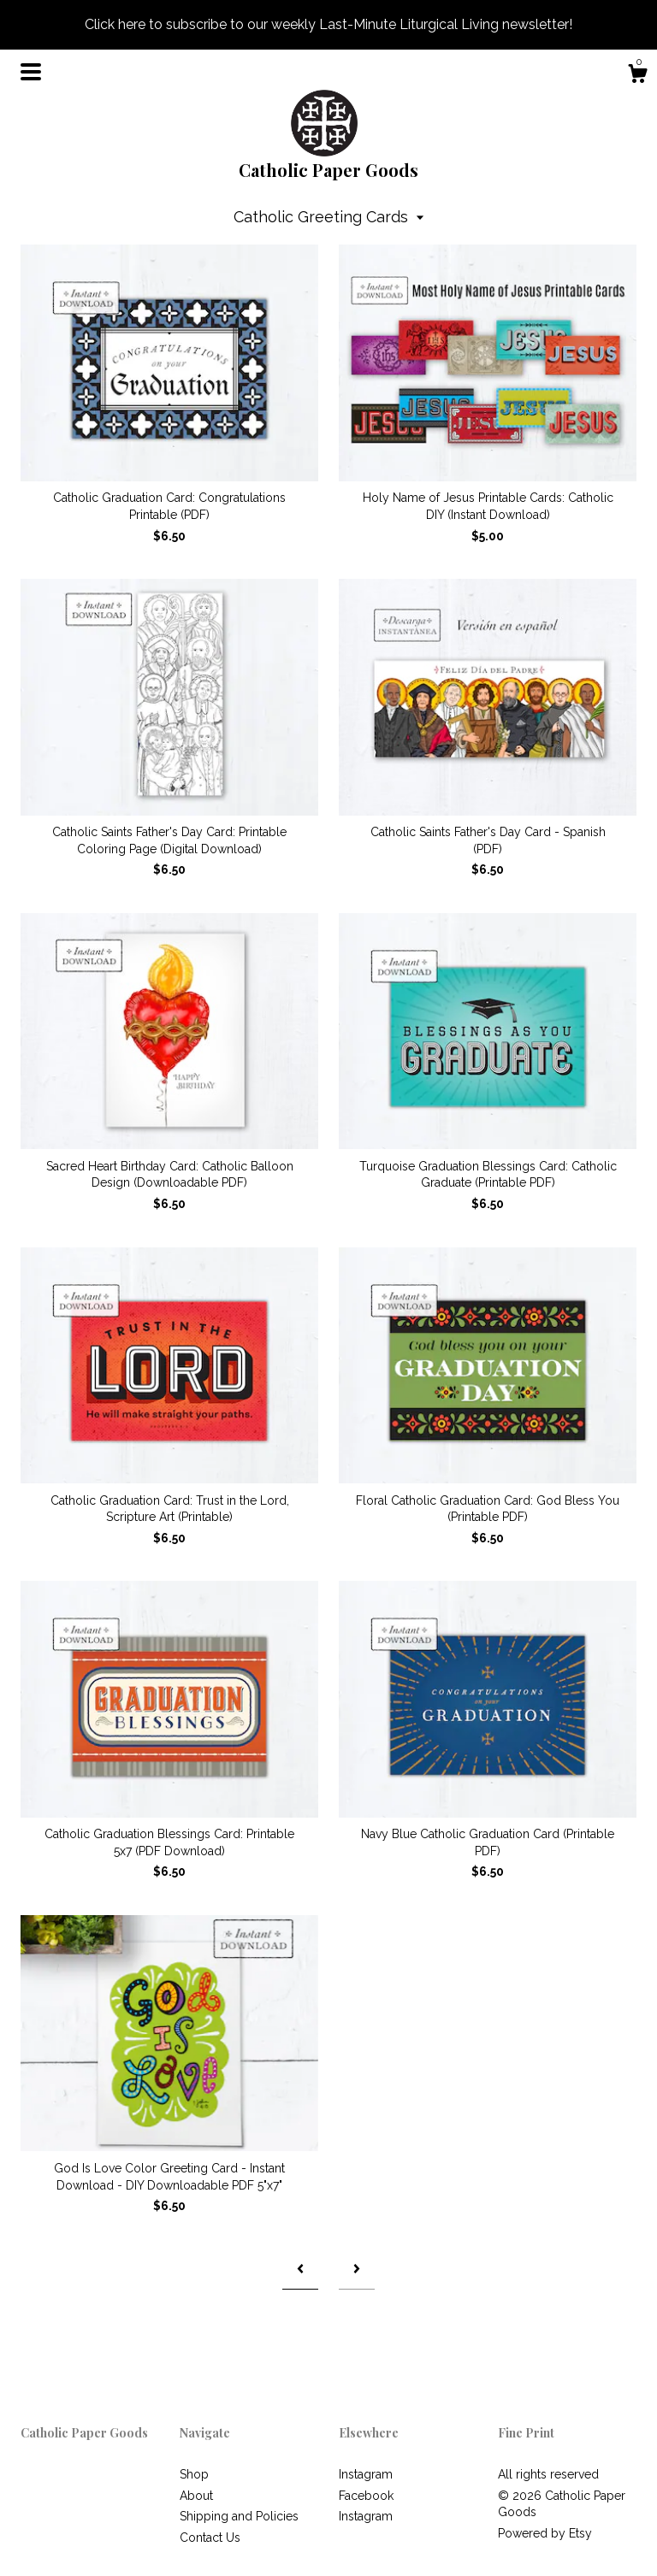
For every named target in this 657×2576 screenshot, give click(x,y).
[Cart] (637, 76)
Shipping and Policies (239, 2516)
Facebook (366, 2495)
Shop (194, 2474)
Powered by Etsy (545, 2533)
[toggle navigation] (31, 71)
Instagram (366, 2474)
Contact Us (210, 2537)
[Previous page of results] (300, 2269)
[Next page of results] (357, 2269)
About (196, 2495)
